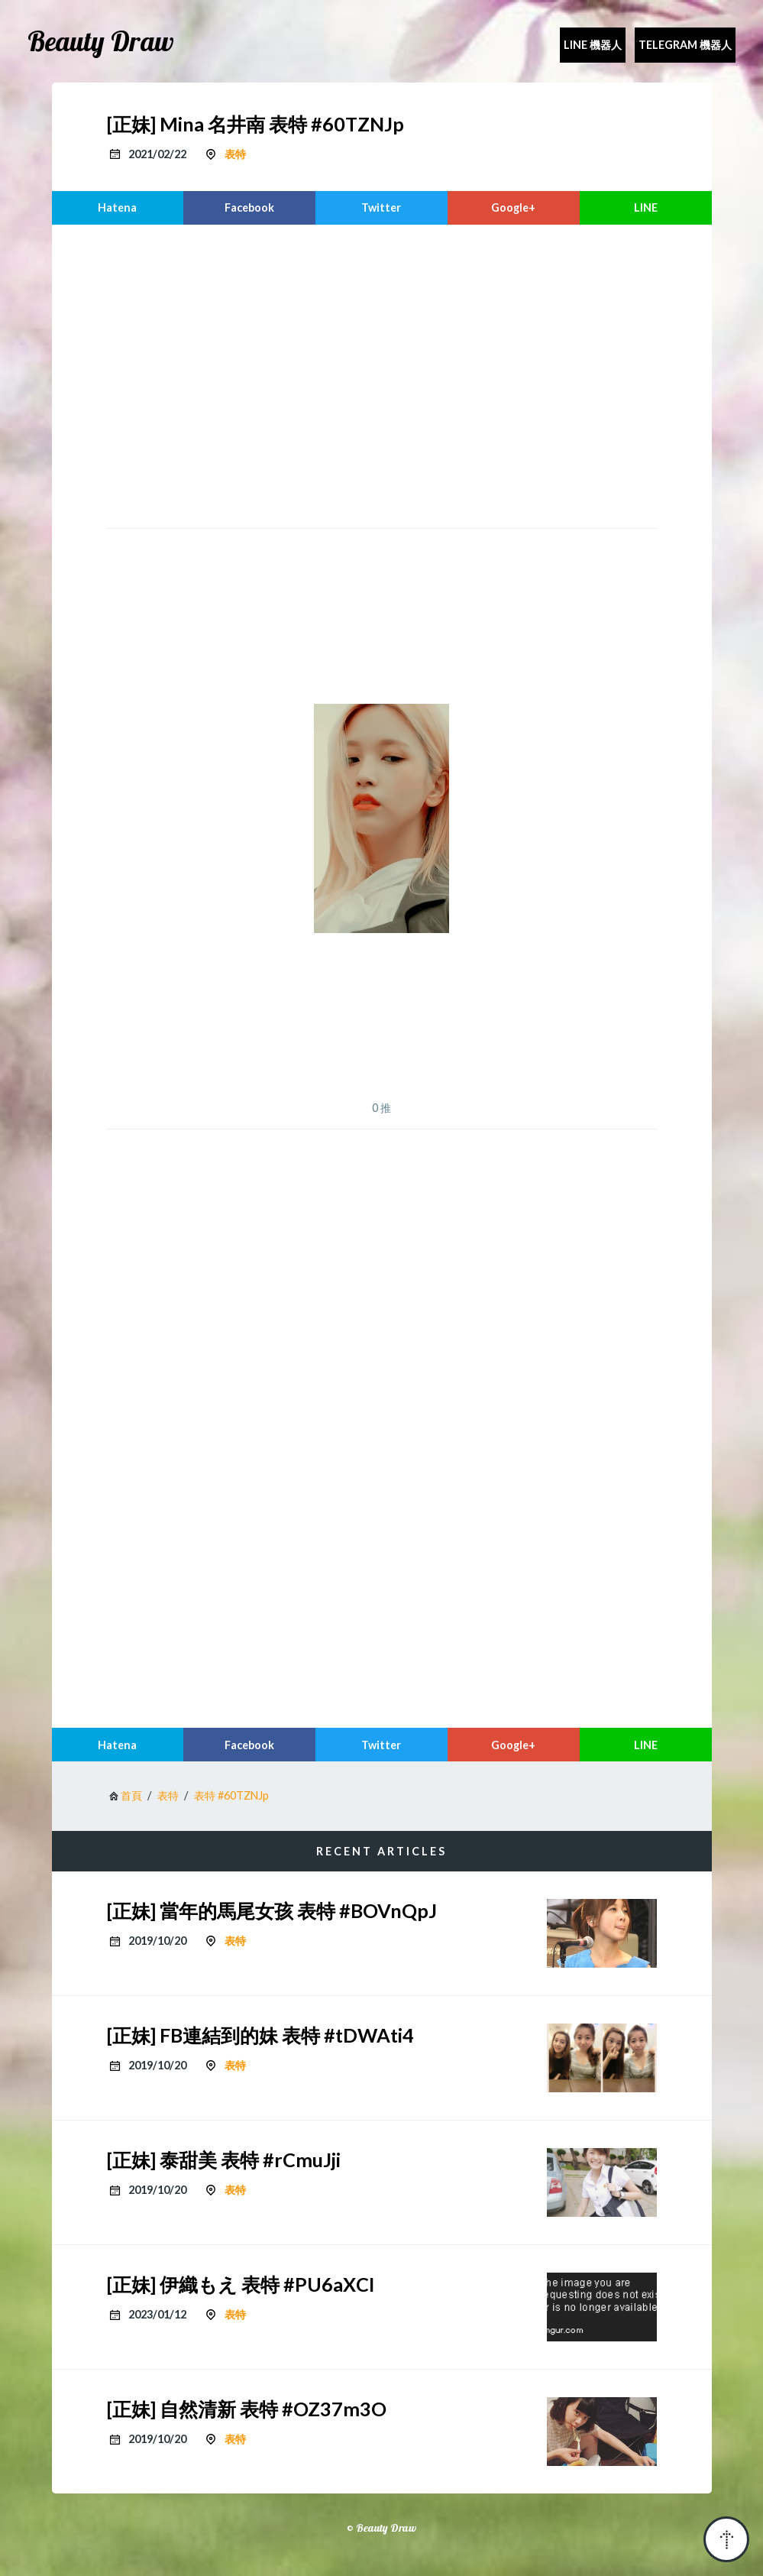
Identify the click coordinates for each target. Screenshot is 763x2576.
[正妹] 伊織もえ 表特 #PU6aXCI (240, 2284)
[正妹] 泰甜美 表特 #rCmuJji (224, 2159)
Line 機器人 (593, 44)
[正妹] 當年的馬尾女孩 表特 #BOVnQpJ (272, 1910)
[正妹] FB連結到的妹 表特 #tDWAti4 (260, 2035)
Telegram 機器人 (685, 44)
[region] (382, 374)
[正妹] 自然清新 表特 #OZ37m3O (246, 2408)
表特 (235, 153)
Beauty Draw (100, 41)
